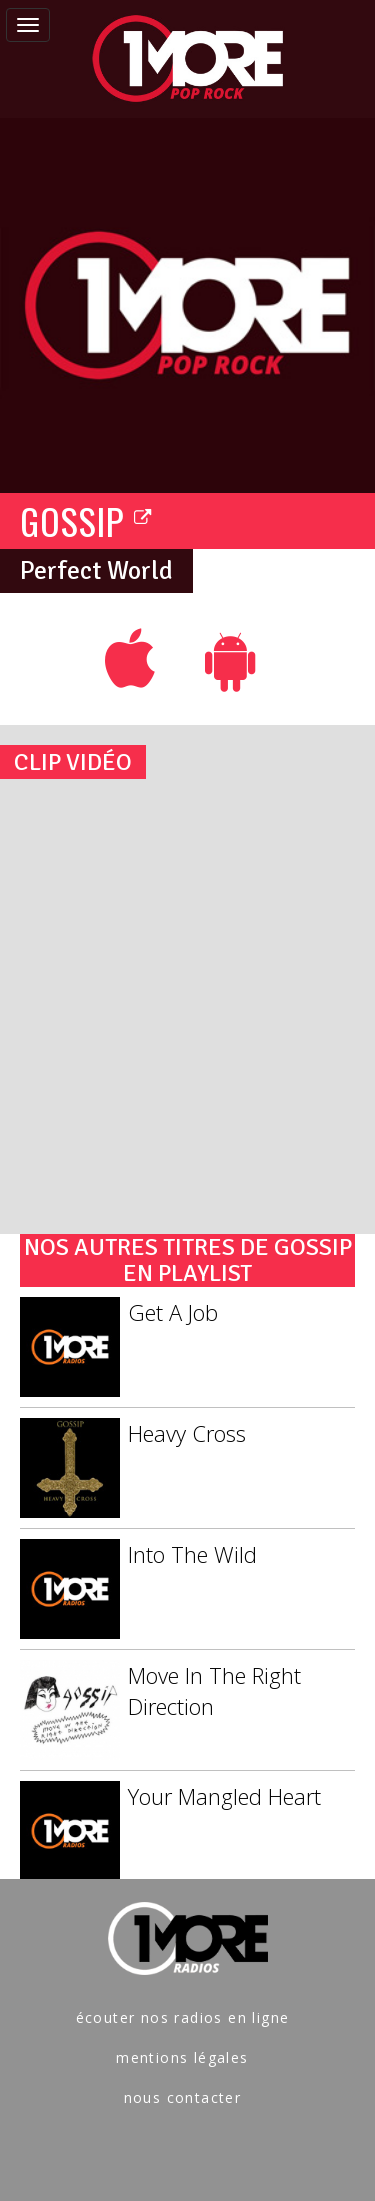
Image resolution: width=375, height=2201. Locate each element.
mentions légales (182, 2057)
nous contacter (183, 2097)
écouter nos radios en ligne (183, 2017)
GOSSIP (86, 520)
